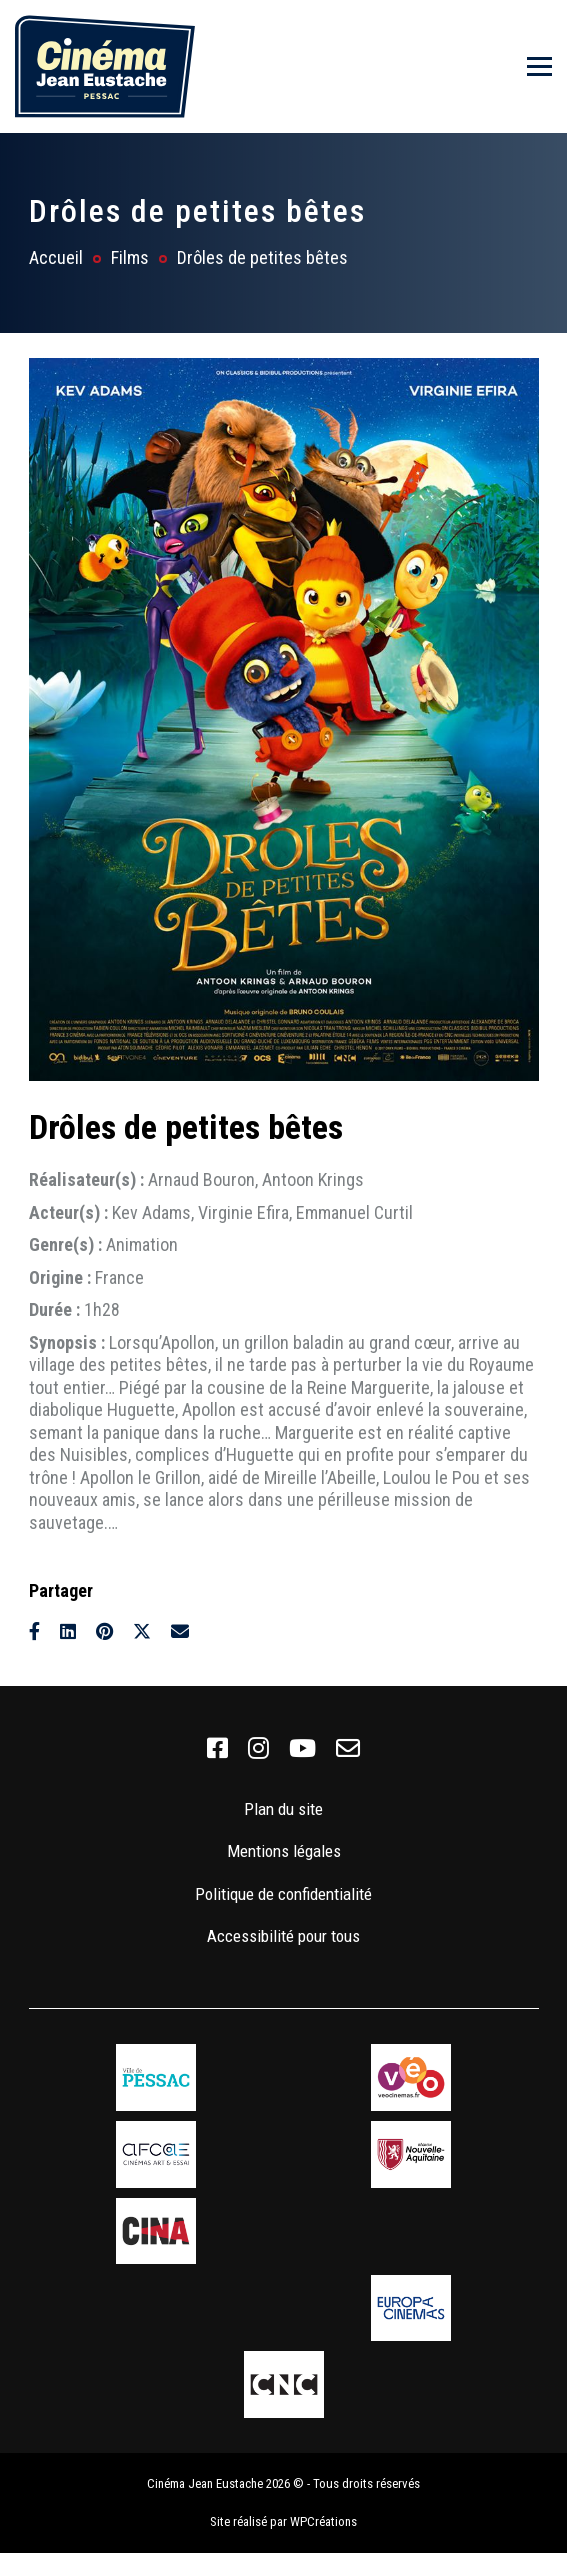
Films (130, 257)
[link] (217, 1749)
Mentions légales (284, 1851)
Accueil (56, 257)
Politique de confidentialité (283, 1894)
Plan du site (283, 1809)
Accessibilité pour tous (283, 1936)
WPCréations (323, 2521)
